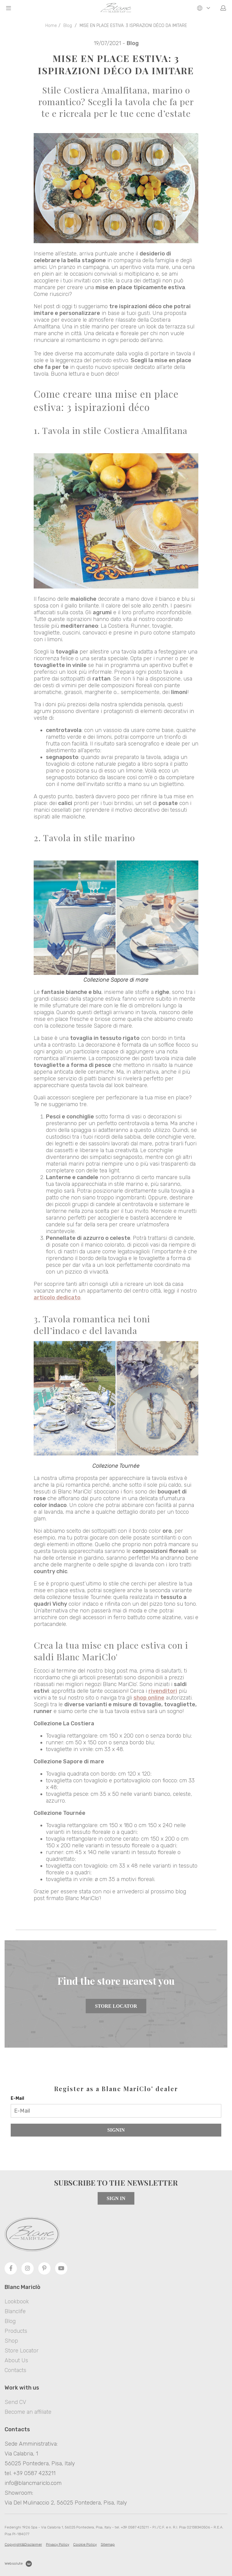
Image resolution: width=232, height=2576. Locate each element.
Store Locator (116, 2006)
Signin (116, 2130)
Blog (67, 25)
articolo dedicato (57, 1297)
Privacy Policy (57, 2544)
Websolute (18, 2564)
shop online (148, 1697)
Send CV (15, 2402)
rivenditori (162, 1691)
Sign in (116, 2198)
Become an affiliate (28, 2412)
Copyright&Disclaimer (23, 2544)
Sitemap (108, 2544)
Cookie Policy (85, 2544)
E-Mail (17, 2098)
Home (51, 25)
